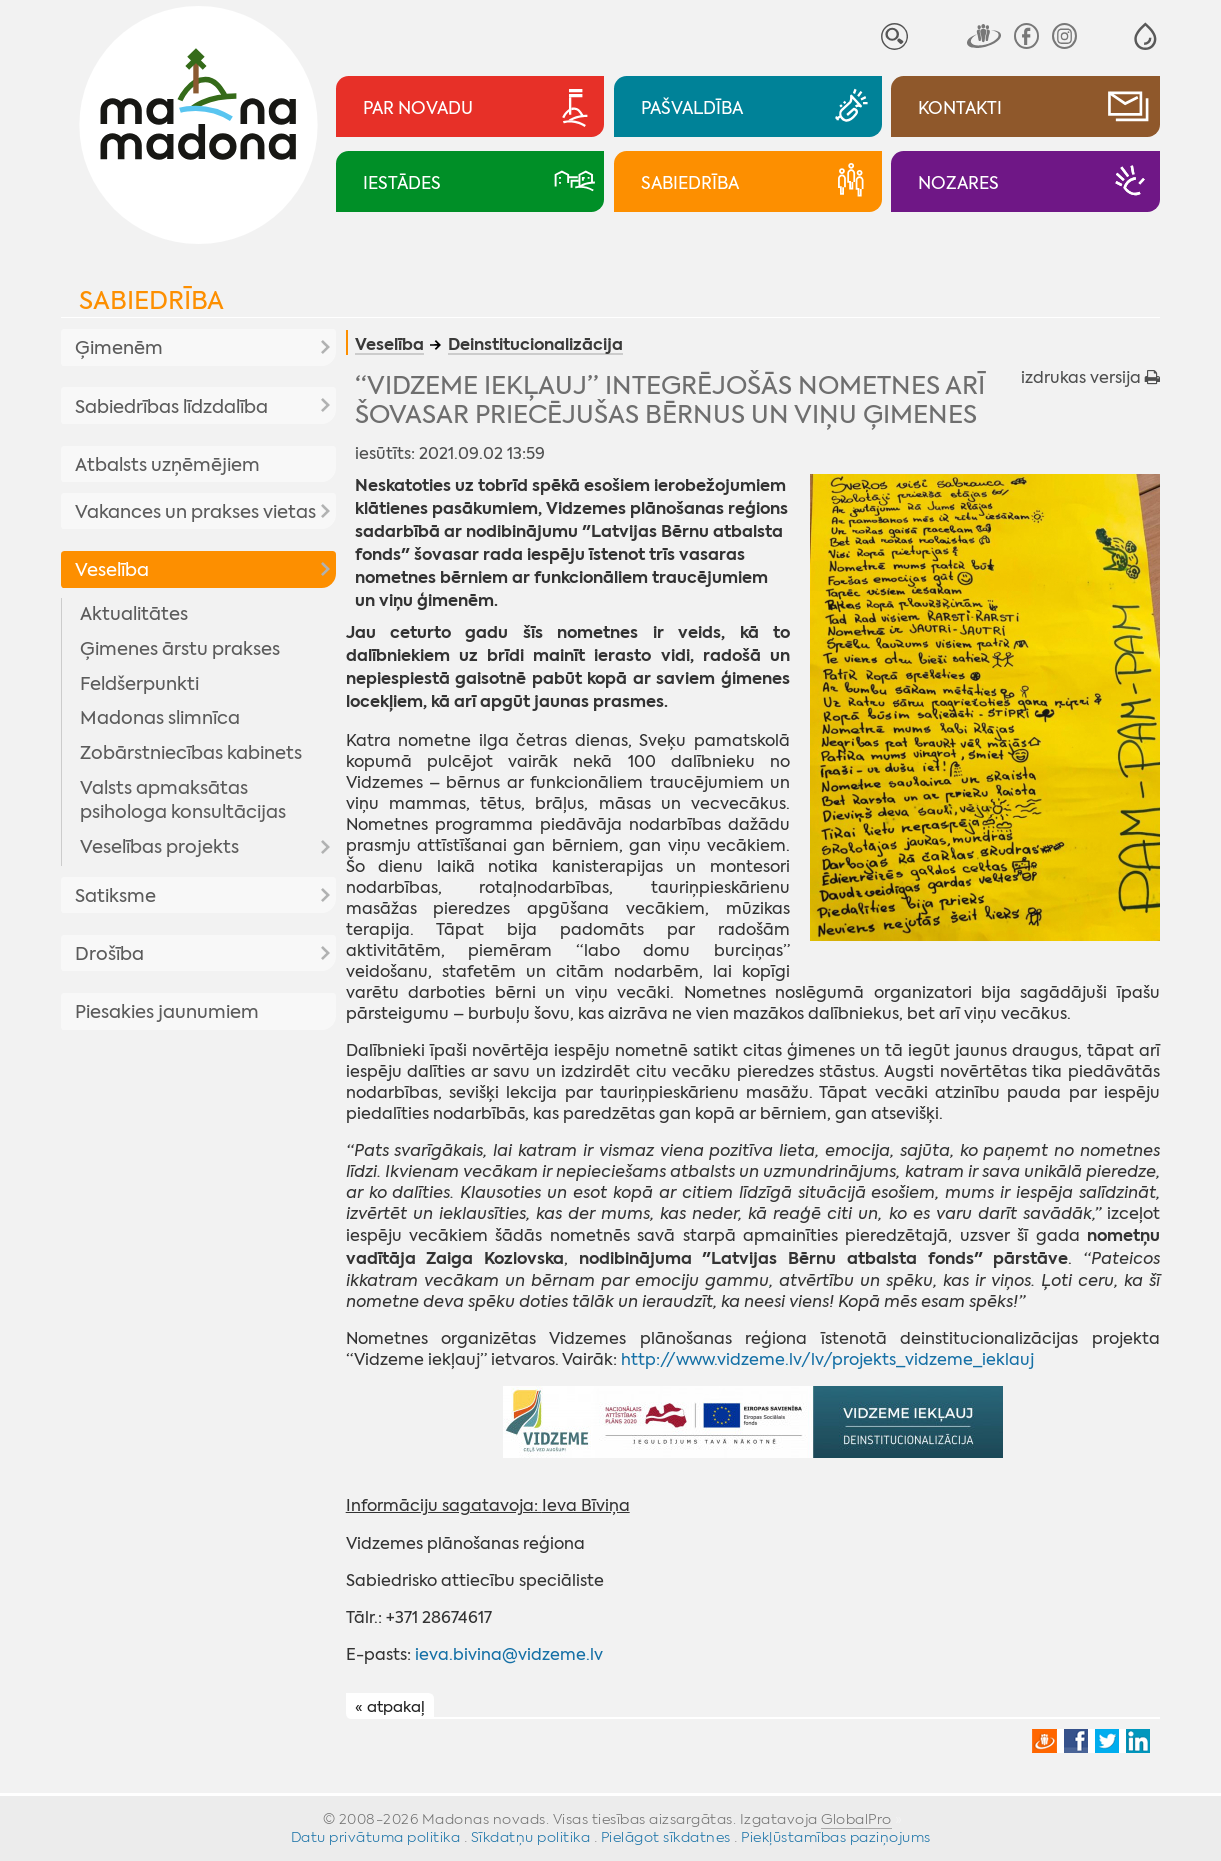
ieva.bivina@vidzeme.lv (509, 1654)
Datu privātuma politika (376, 1837)
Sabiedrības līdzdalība (171, 407)
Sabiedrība (151, 300)
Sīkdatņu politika (531, 1837)
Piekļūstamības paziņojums (836, 1837)
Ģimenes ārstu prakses (180, 649)
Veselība (112, 570)
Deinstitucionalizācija (535, 346)
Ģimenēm (119, 348)
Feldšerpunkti (139, 684)
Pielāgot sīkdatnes (666, 1837)
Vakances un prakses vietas (195, 512)
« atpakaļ (390, 1707)
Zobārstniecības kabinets (191, 753)
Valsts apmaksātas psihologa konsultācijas (183, 800)
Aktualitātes (134, 614)
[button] (1145, 36)
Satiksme (115, 896)
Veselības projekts (159, 847)
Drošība (109, 954)
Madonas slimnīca (160, 718)
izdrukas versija (1090, 377)
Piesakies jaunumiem (167, 1012)
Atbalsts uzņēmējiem (167, 465)
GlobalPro (856, 1819)
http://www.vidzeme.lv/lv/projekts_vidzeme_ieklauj (827, 1359)
